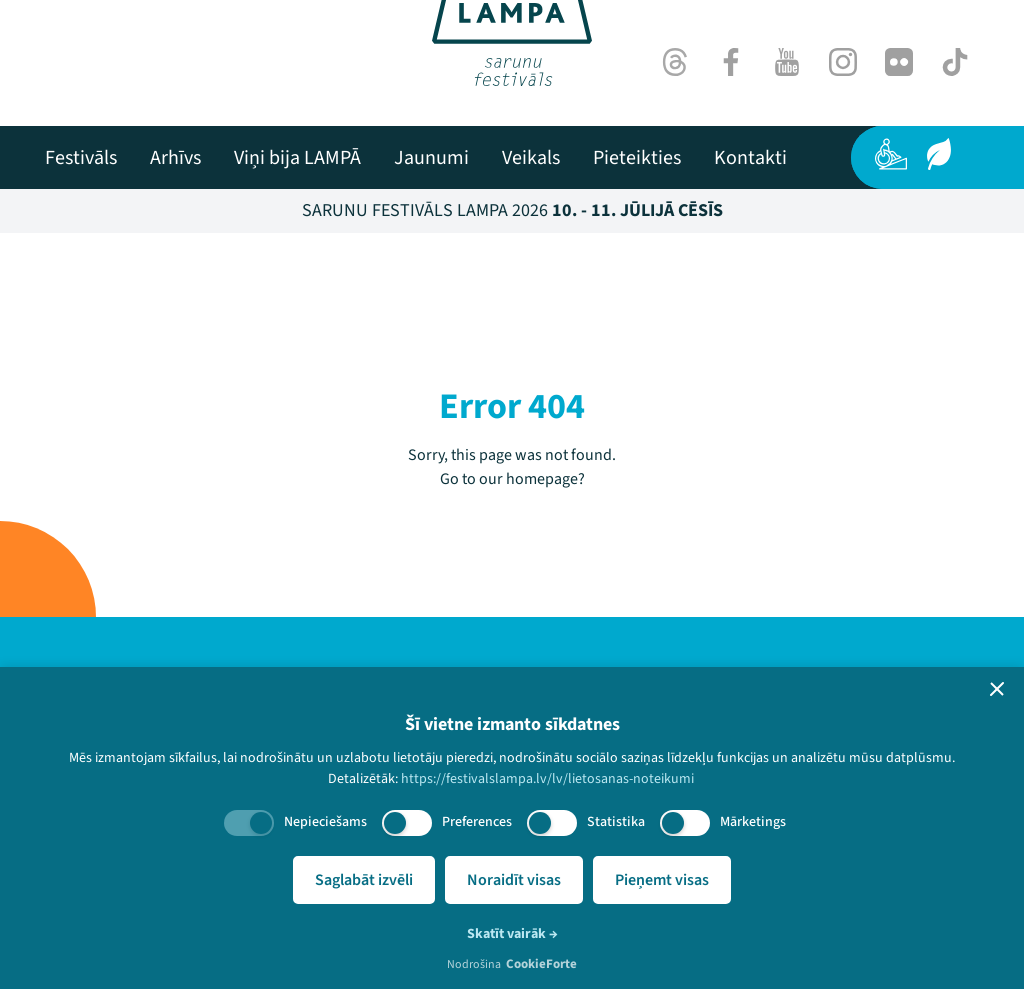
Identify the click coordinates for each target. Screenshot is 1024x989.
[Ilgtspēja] (939, 154)
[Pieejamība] (891, 154)
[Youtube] (787, 62)
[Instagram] (843, 62)
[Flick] (899, 62)
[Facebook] (731, 62)
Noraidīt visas (514, 880)
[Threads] (675, 62)
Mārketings (753, 822)
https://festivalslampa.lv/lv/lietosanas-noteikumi (547, 779)
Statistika (616, 822)
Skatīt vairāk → (512, 934)
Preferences (477, 822)
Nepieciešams (325, 822)
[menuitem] (81, 158)
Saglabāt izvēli (364, 880)
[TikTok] (955, 62)
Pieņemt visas (662, 880)
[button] (997, 689)
